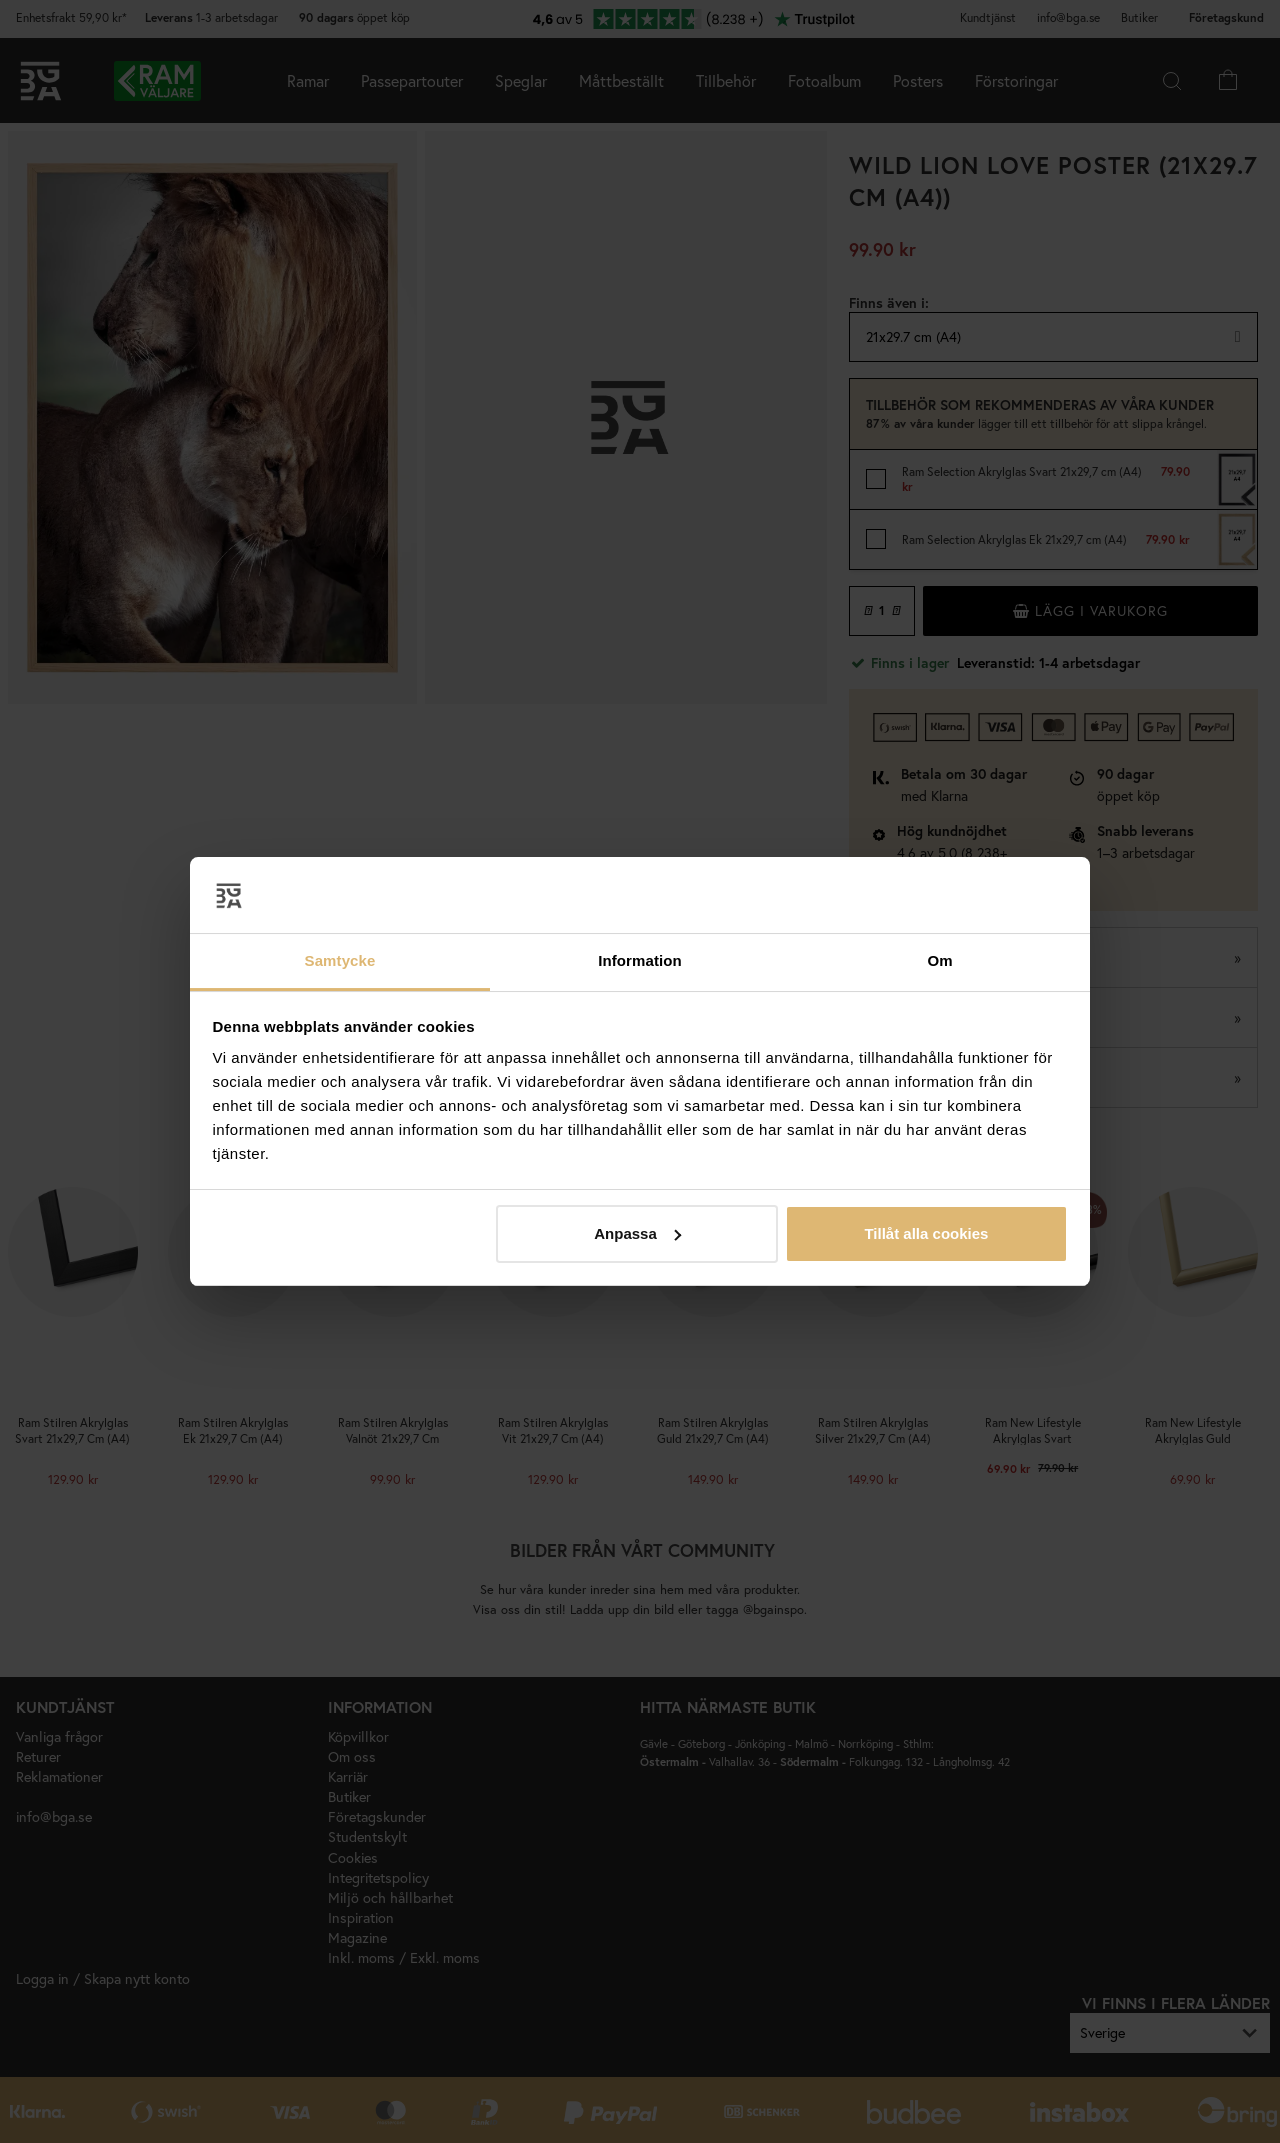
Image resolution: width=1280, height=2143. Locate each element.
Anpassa (637, 1233)
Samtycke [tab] (340, 960)
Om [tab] (939, 960)
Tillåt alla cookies (926, 1233)
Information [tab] (640, 960)
